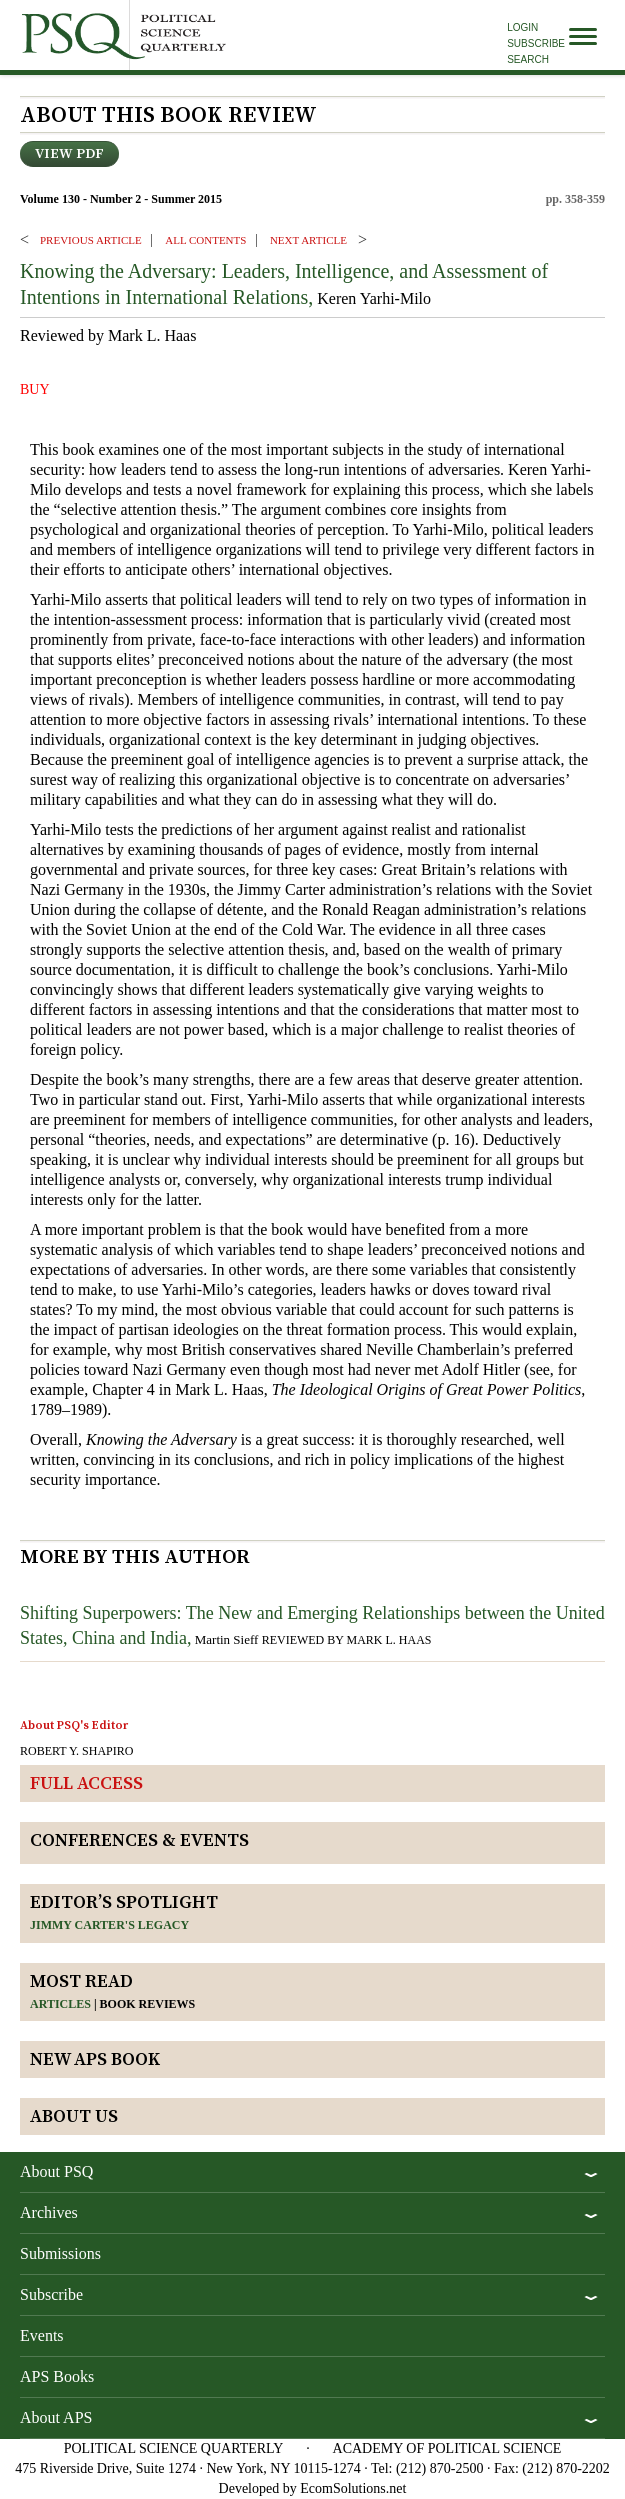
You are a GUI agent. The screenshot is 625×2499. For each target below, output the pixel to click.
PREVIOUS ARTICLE (91, 240)
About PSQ (56, 2171)
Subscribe (536, 43)
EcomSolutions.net (353, 2488)
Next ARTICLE (308, 240)
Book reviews (148, 2004)
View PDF (69, 154)
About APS (56, 2417)
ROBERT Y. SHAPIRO (76, 1751)
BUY (35, 389)
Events (42, 2335)
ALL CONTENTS (205, 240)
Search (528, 59)
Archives (49, 2212)
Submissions (60, 2253)
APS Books (57, 2376)
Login (522, 27)
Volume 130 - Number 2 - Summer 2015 (121, 199)
